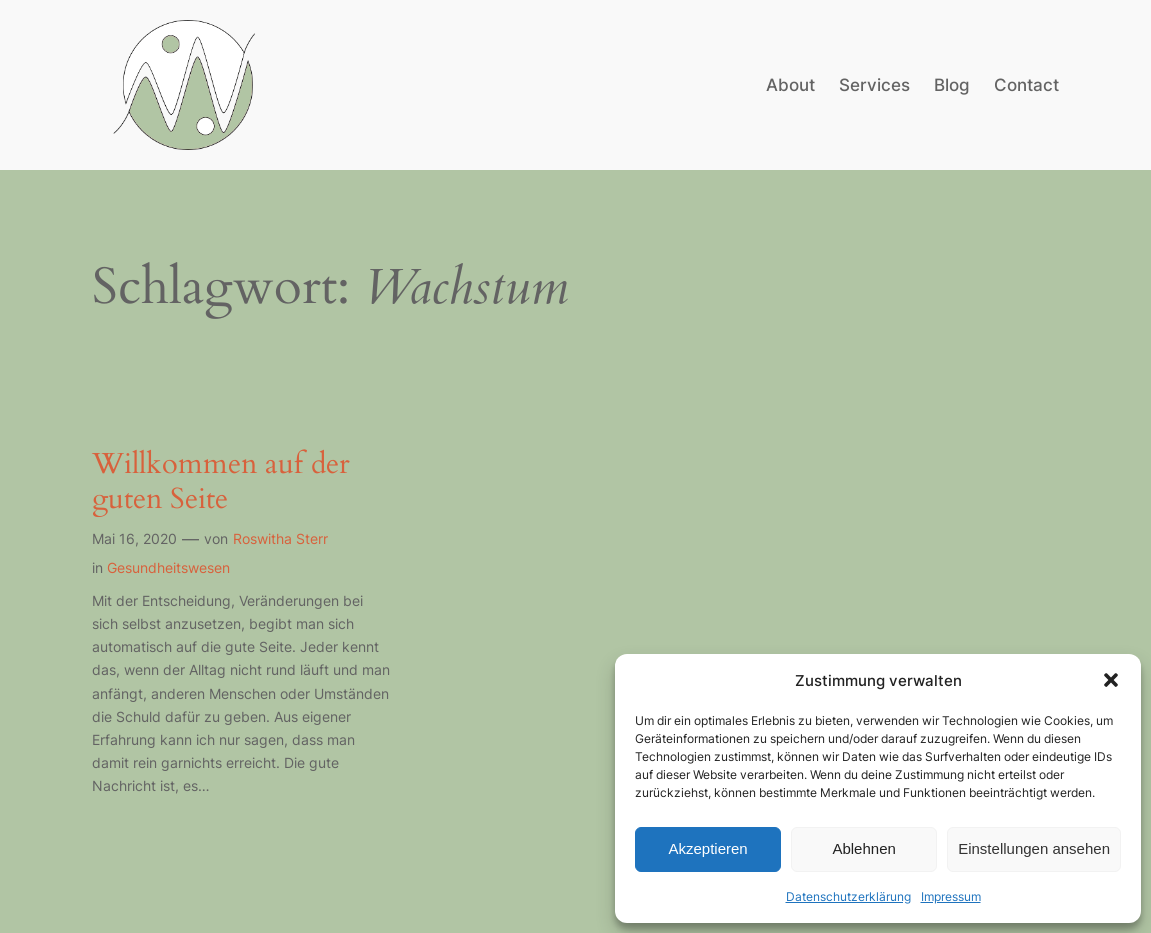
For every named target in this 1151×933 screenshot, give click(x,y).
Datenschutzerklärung (848, 896)
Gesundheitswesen (168, 567)
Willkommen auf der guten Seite (221, 481)
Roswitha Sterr (280, 538)
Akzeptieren (707, 848)
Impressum (951, 896)
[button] (1111, 680)
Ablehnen (863, 848)
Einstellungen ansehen (1034, 848)
